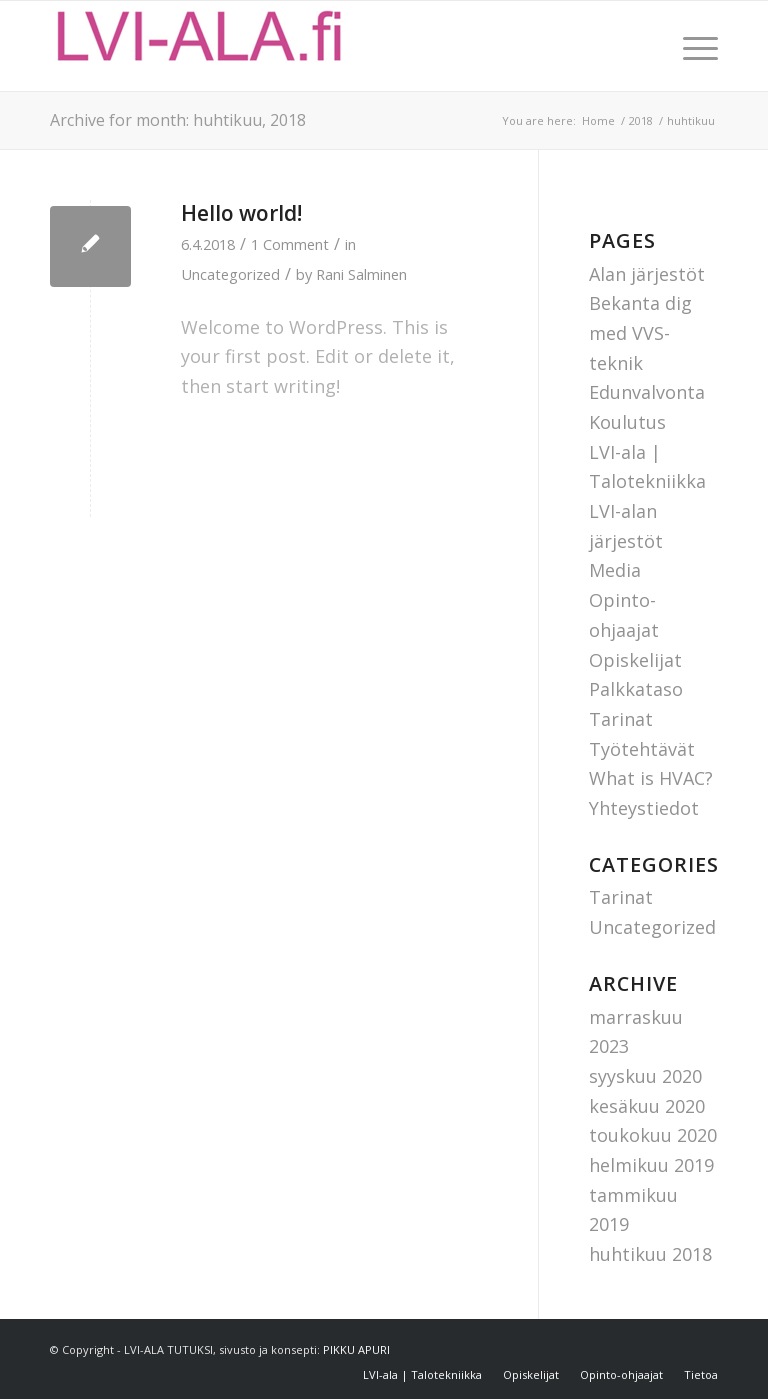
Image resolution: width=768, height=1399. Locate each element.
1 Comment (290, 244)
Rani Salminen (361, 274)
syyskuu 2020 (645, 1076)
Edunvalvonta (647, 392)
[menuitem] (690, 46)
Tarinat (621, 719)
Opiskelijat (635, 660)
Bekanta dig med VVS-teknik (640, 332)
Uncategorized (230, 274)
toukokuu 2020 (653, 1135)
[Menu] (690, 46)
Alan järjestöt (647, 274)
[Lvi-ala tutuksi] (200, 46)
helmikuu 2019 (651, 1165)
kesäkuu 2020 (647, 1106)
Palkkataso (636, 689)
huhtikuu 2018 (650, 1254)
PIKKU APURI (356, 1349)
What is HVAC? (651, 778)
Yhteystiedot (644, 808)
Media (615, 570)
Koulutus (627, 422)
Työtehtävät (642, 749)
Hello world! (241, 213)
